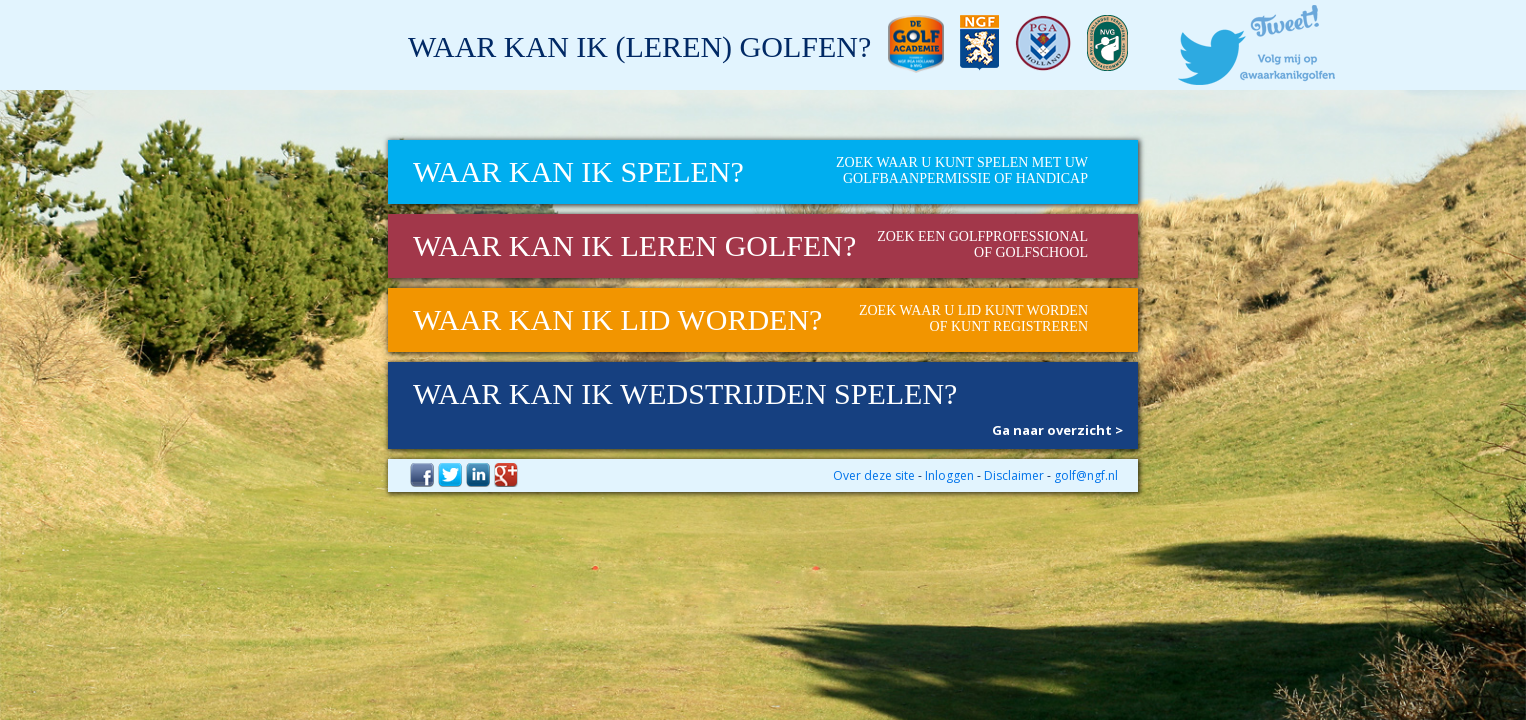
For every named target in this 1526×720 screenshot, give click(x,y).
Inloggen (949, 475)
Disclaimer (1014, 475)
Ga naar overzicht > (1057, 430)
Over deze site (874, 475)
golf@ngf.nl (1086, 475)
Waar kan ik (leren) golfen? (639, 46)
